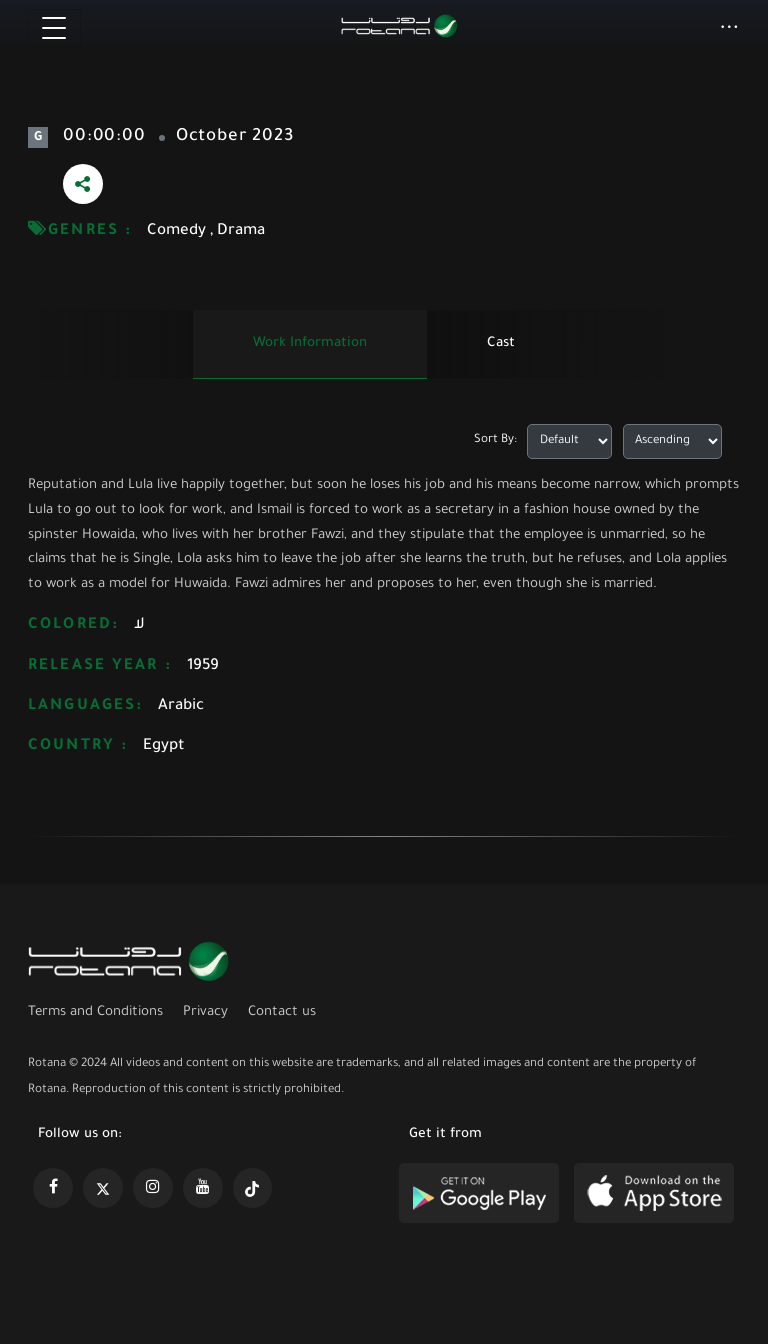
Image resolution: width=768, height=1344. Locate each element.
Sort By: (495, 440)
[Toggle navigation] (54, 28)
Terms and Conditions (95, 1012)
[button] (729, 29)
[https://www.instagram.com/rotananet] (153, 1188)
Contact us (282, 1012)
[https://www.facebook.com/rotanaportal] (53, 1188)
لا (139, 625)
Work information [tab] (310, 343)
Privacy (205, 1012)
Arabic (181, 706)
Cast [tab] (501, 343)
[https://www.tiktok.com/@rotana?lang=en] (253, 1188)
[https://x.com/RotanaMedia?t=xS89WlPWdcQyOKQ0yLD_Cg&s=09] (103, 1188)
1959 (203, 666)
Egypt (164, 746)
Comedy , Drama (206, 231)
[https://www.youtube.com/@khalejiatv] (203, 1188)
